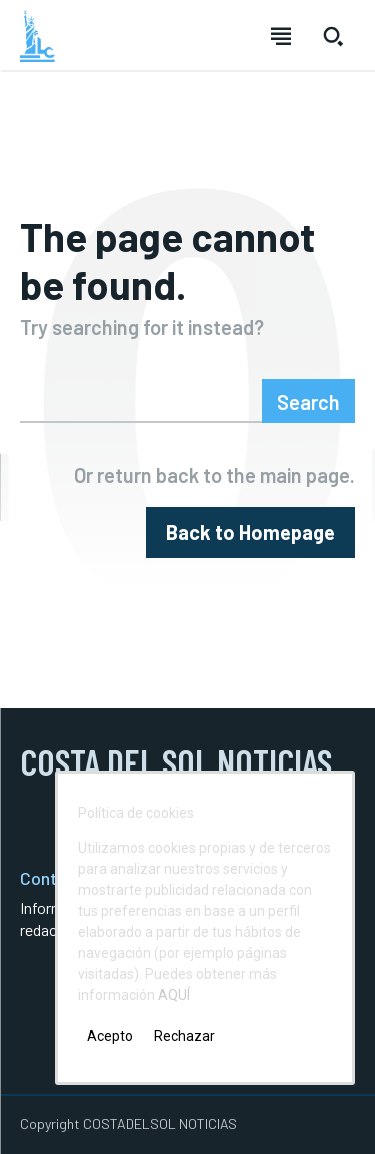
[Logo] (37, 36)
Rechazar (184, 1036)
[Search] (308, 401)
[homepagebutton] (250, 532)
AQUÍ (174, 995)
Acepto (110, 1036)
